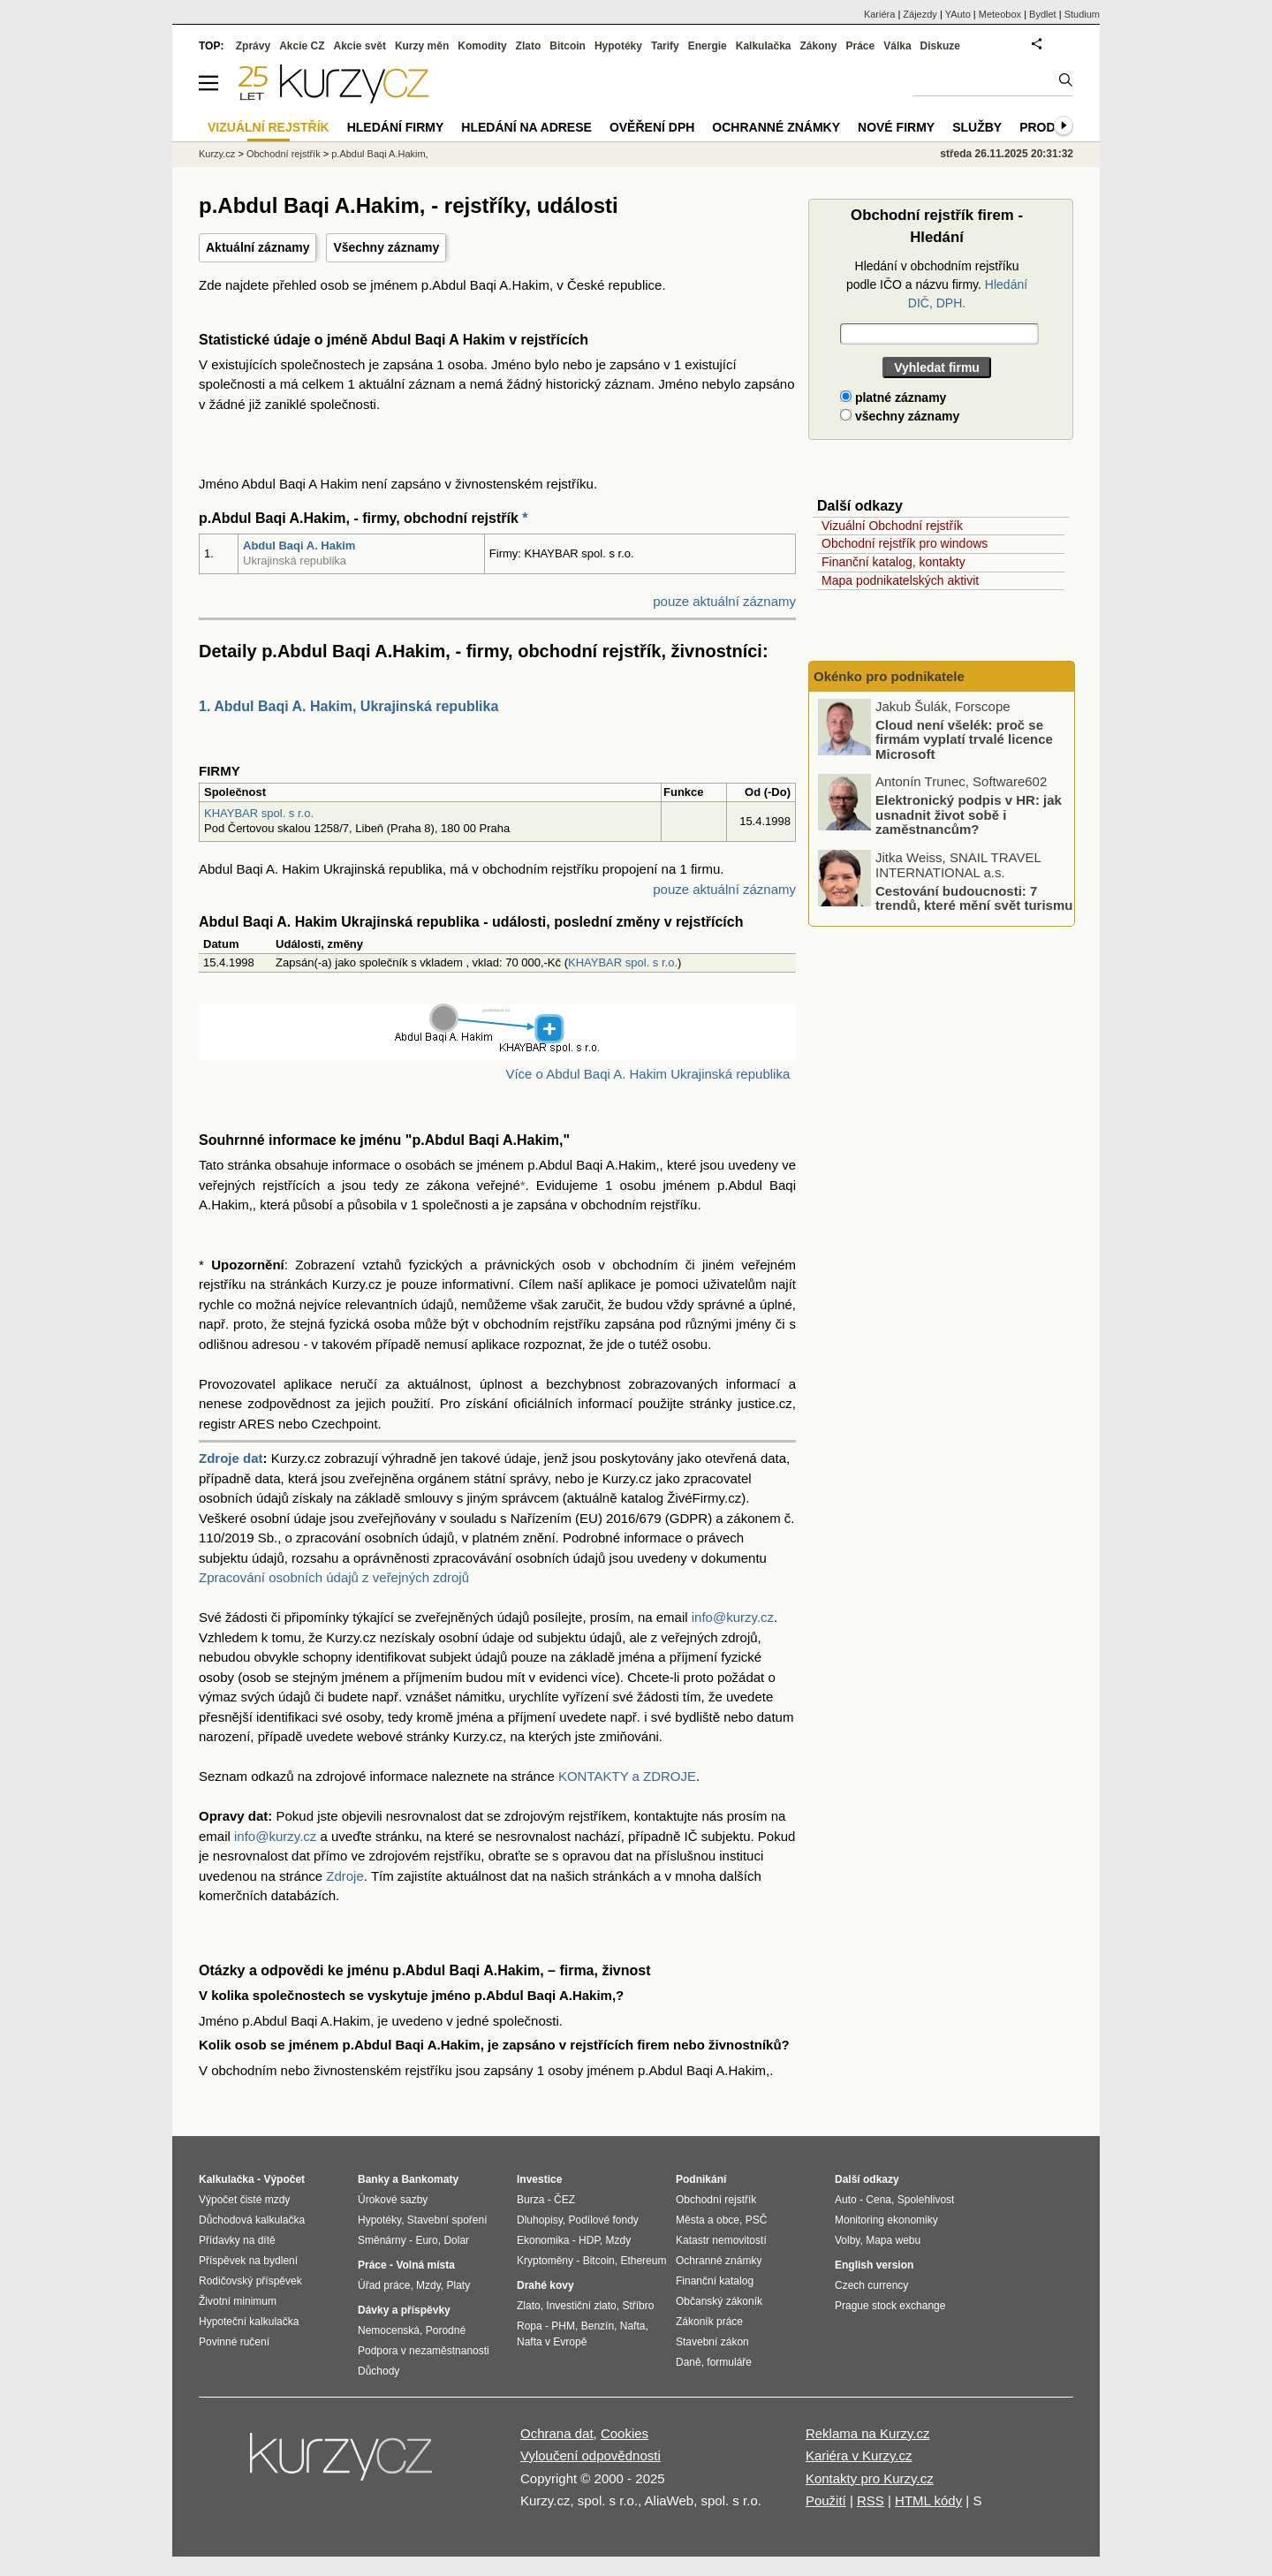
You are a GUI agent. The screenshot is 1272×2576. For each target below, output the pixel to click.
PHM (563, 2326)
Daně (688, 2362)
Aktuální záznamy (257, 247)
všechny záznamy (899, 416)
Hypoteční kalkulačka (249, 2321)
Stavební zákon (712, 2342)
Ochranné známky (776, 127)
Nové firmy (896, 127)
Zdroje (345, 1875)
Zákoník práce (709, 2321)
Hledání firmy (395, 127)
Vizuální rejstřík (268, 127)
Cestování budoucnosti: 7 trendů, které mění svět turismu (973, 898)
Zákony (818, 46)
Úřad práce (384, 2285)
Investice (539, 2179)
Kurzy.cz (217, 153)
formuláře (729, 2362)
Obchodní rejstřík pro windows (905, 543)
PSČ (757, 2220)
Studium (1082, 14)
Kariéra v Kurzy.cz (859, 2455)
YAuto (958, 14)
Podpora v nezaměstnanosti (423, 2351)
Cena (878, 2199)
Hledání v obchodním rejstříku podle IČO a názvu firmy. (936, 284)
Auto (846, 2199)
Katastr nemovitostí (721, 2240)
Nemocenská (389, 2330)
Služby (977, 127)
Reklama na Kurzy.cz (868, 2433)
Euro (426, 2240)
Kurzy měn (422, 46)
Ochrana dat (557, 2433)
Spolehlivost (926, 2199)
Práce (860, 46)
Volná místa (425, 2265)
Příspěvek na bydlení (248, 2260)
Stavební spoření (447, 2220)
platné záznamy (893, 397)
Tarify (665, 46)
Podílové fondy (603, 2220)
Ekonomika (543, 2240)
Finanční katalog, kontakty (893, 562)
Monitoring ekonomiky (886, 2220)
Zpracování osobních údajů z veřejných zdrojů (334, 1577)
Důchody (378, 2371)
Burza (530, 2199)
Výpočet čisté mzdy (244, 2199)
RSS (870, 2500)
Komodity (482, 46)
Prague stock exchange (890, 2305)
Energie (707, 46)
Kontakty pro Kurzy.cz (870, 2478)
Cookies (624, 2433)
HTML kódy (928, 2500)
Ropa (529, 2326)
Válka (897, 46)
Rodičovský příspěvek (250, 2281)
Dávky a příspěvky (404, 2310)
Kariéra (879, 14)
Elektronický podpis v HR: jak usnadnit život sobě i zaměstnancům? (968, 814)
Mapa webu (893, 2240)
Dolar (456, 2240)
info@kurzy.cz (733, 1617)
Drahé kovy (545, 2285)
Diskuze (940, 46)
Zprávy (253, 46)
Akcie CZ (301, 46)
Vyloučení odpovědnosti (590, 2455)
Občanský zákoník (719, 2301)
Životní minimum (237, 2301)
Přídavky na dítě (237, 2240)
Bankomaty (429, 2179)
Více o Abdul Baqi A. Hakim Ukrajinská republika (647, 1073)
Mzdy (428, 2285)
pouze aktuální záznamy (724, 601)
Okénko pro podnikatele (889, 676)
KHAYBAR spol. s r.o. (259, 813)
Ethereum (643, 2260)
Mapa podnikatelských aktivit (900, 580)
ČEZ (564, 2199)
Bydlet (1042, 14)
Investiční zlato (581, 2305)
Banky (374, 2179)
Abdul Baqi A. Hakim (299, 545)
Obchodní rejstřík (283, 153)
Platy (459, 2285)
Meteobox (1000, 14)
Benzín (597, 2326)
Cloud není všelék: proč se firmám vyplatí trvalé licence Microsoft (964, 739)
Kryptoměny (545, 2260)
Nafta (633, 2326)
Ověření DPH (652, 127)
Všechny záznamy (386, 247)
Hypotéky (618, 46)
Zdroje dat (231, 1458)
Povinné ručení (234, 2342)
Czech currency (871, 2285)
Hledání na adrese (526, 127)
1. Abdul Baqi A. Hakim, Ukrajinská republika (348, 706)
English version (874, 2265)
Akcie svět (360, 46)
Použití (826, 2500)
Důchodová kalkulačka (252, 2220)
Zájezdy (920, 14)
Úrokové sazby (393, 2199)
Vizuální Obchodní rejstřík (892, 526)
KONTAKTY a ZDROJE (627, 1776)
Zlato (528, 46)
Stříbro (638, 2305)
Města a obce (707, 2220)
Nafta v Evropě (552, 2342)
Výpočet (284, 2179)
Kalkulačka (763, 46)
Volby (847, 2240)
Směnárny (382, 2240)
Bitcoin (567, 46)
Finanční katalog (714, 2281)
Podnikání (701, 2179)
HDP (589, 2240)
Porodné (446, 2330)
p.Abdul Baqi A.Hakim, (379, 153)
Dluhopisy (540, 2220)
